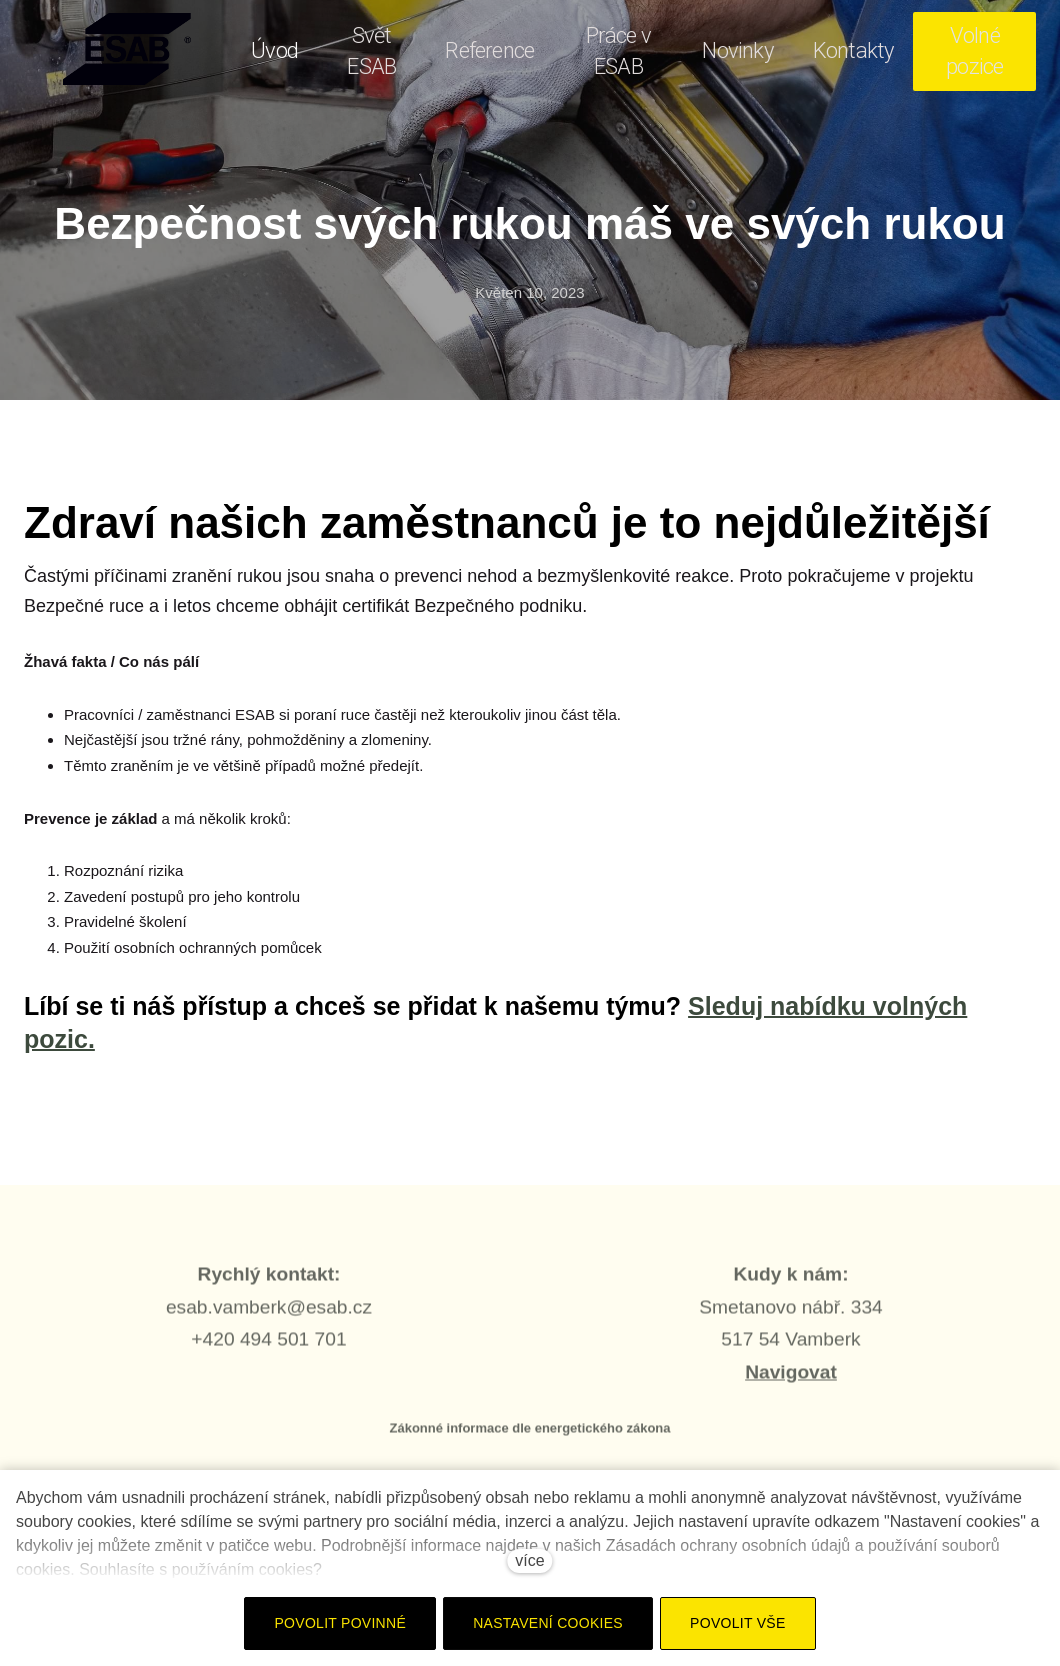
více (529, 1560)
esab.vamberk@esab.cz (269, 1315)
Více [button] (989, 51)
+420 (215, 1348)
